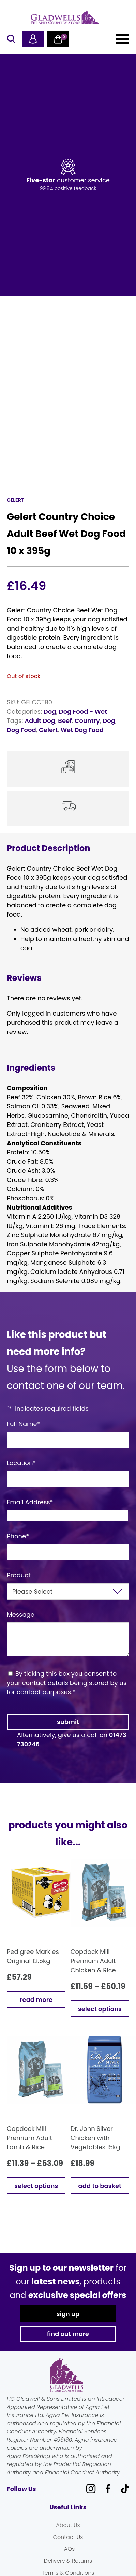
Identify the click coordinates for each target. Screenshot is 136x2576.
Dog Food (21, 730)
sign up (68, 2314)
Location (21, 1463)
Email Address (30, 1502)
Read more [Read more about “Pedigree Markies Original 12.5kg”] (36, 1999)
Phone (18, 1536)
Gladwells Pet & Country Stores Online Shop (65, 17)
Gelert (48, 730)
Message (20, 1614)
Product (19, 1575)
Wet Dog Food (82, 730)
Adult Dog (40, 720)
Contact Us (68, 2537)
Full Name (23, 1424)
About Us (68, 2525)
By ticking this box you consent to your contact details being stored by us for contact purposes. (66, 1682)
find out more (68, 2334)
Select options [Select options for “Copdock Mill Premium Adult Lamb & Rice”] (36, 2186)
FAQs (68, 2549)
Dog (50, 711)
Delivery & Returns (68, 2561)
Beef (65, 720)
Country (87, 720)
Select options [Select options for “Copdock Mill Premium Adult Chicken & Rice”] (100, 2009)
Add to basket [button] (99, 2186)
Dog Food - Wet (83, 711)
